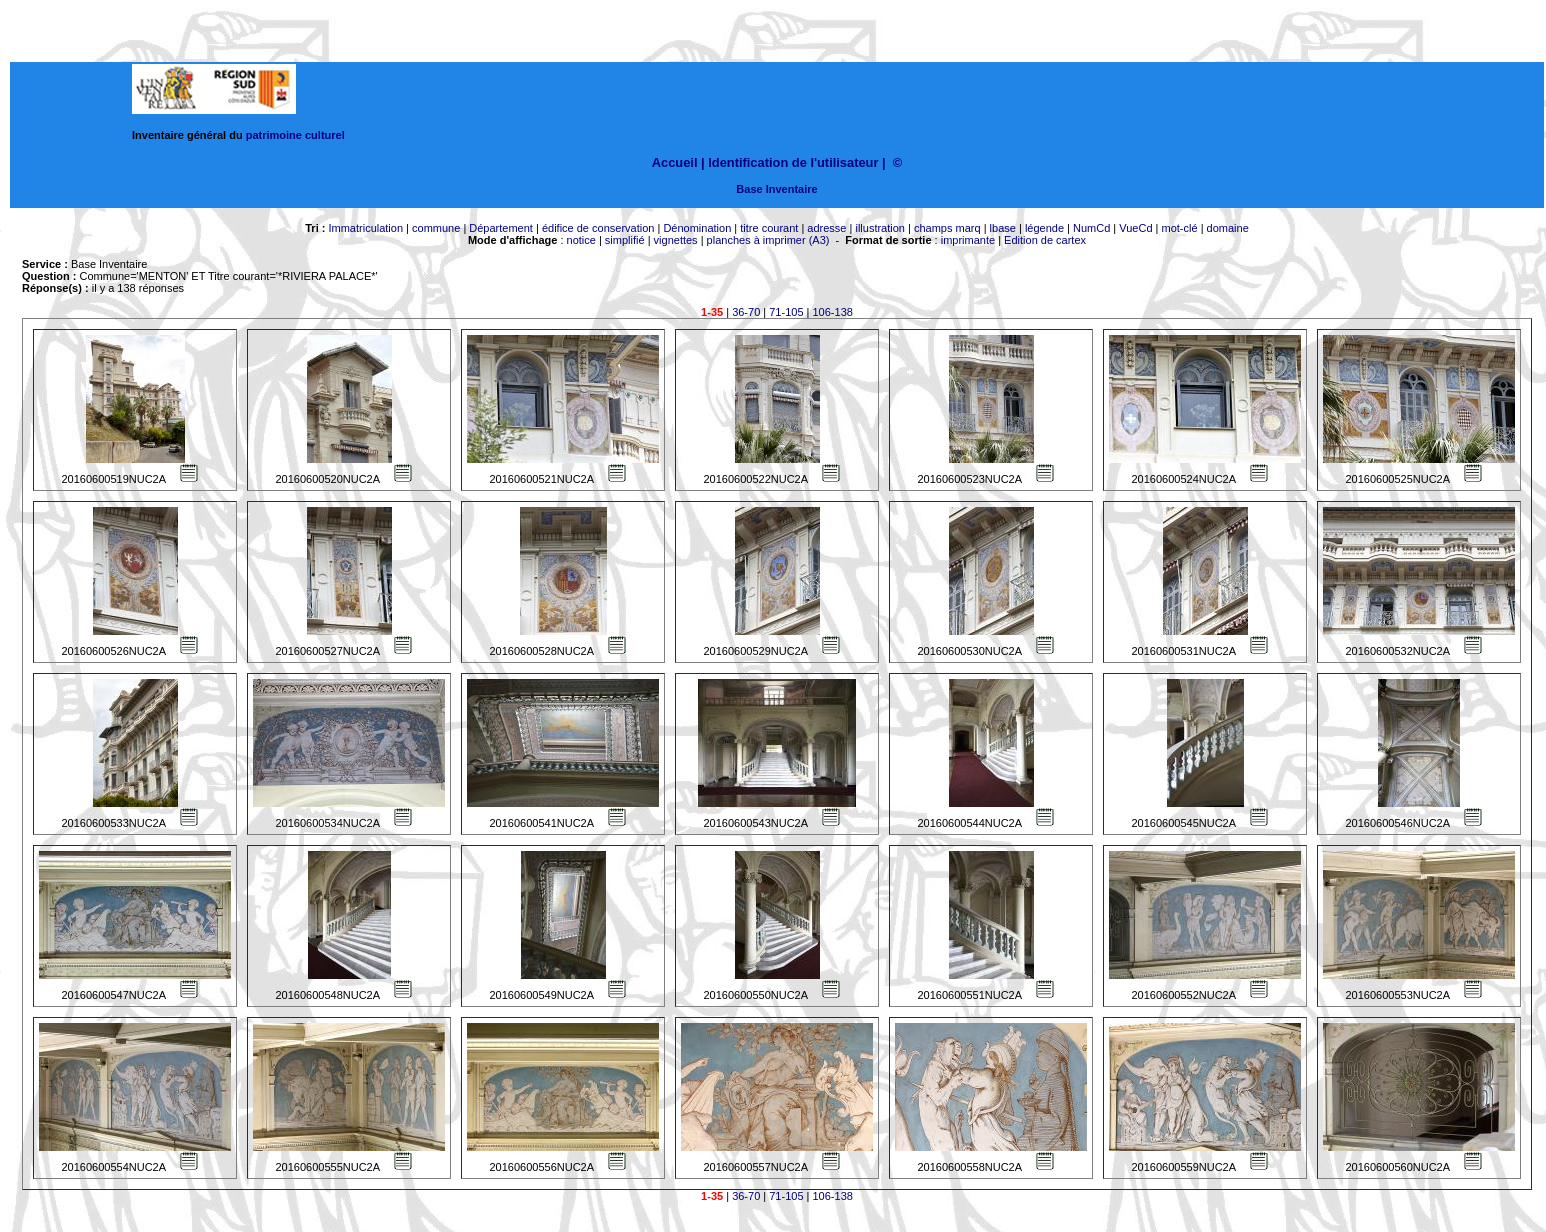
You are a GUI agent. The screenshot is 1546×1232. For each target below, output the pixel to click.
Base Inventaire (776, 189)
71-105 (786, 312)
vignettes (676, 240)
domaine (1228, 228)
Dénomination (697, 228)
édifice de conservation (598, 228)
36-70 (746, 312)
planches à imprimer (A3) (768, 240)
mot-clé (1180, 228)
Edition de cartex (1045, 240)
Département (501, 228)
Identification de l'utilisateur (793, 162)
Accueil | (678, 162)
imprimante (968, 240)
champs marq (947, 228)
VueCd (1135, 228)
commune (436, 228)
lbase (1003, 228)
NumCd (1091, 228)
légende (1044, 228)
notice (581, 240)
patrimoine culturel (295, 135)
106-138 (833, 312)
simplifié (625, 240)
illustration (880, 228)
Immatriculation (365, 228)
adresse (826, 228)
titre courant (769, 228)
